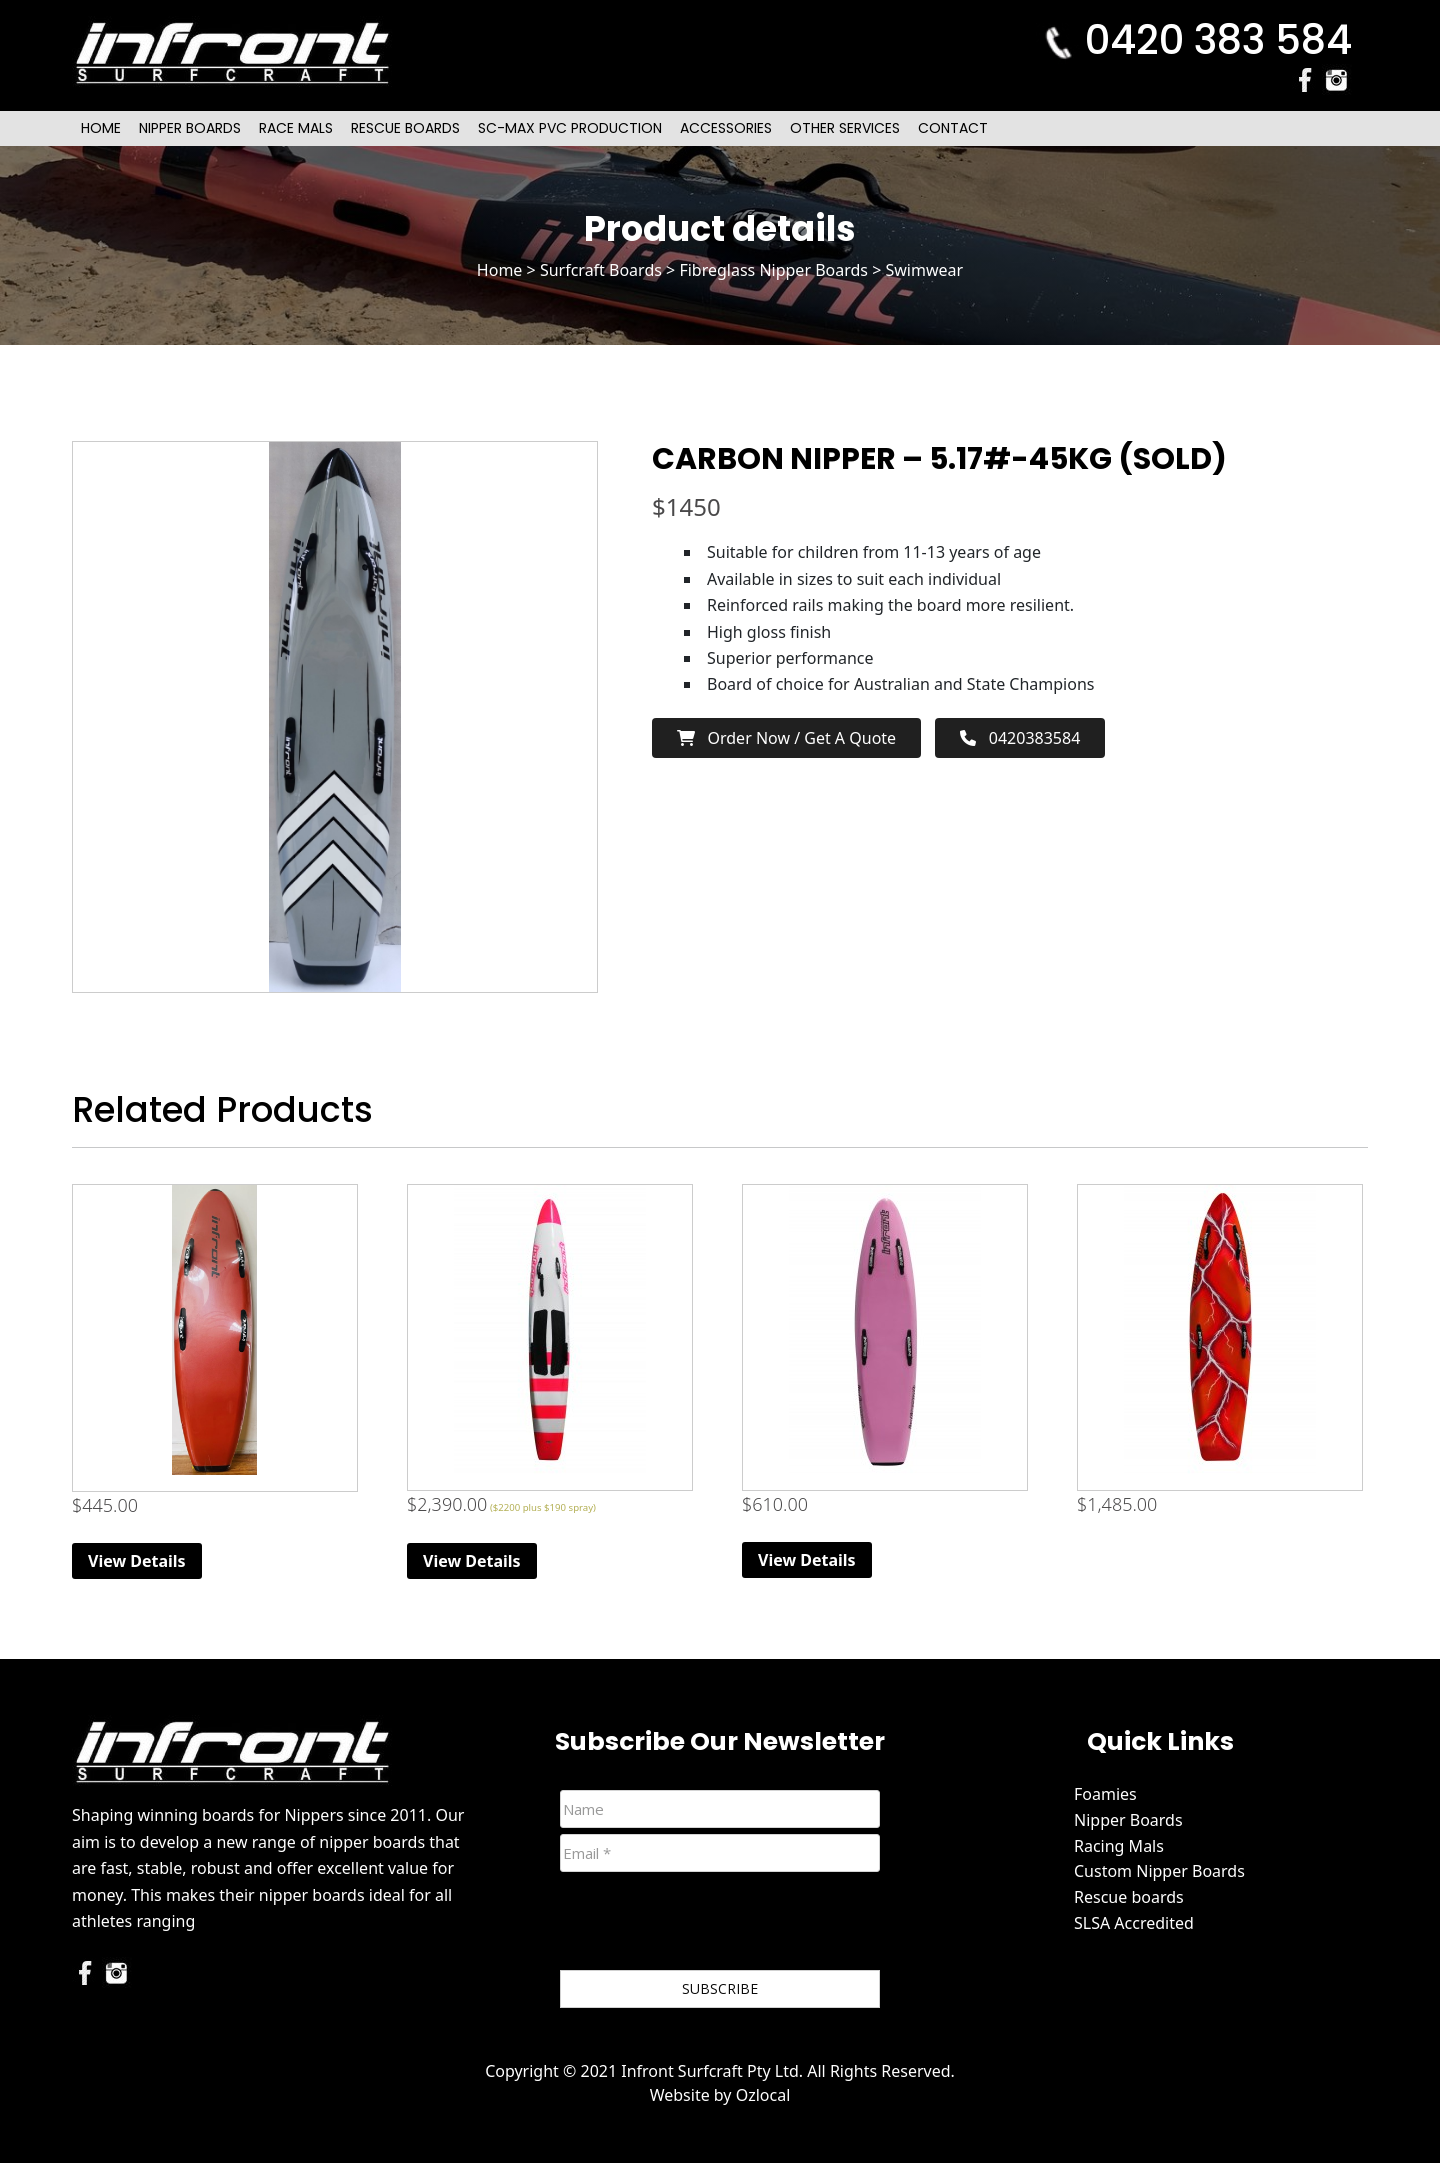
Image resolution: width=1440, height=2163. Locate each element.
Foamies (1105, 1794)
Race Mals (296, 128)
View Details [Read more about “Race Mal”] (472, 1561)
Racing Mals (1119, 1846)
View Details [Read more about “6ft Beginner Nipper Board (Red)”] (137, 1561)
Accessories (726, 128)
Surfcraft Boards (601, 270)
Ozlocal (763, 2095)
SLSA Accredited (1134, 1923)
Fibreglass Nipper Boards (773, 270)
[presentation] (712, 1925)
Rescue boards (1129, 1897)
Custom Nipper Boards (1159, 1871)
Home (101, 128)
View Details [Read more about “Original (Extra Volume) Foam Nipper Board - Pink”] (807, 1560)
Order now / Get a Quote (786, 738)
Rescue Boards (405, 128)
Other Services (845, 128)
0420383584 (1020, 738)
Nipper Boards (190, 128)
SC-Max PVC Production (570, 128)
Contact (953, 128)
